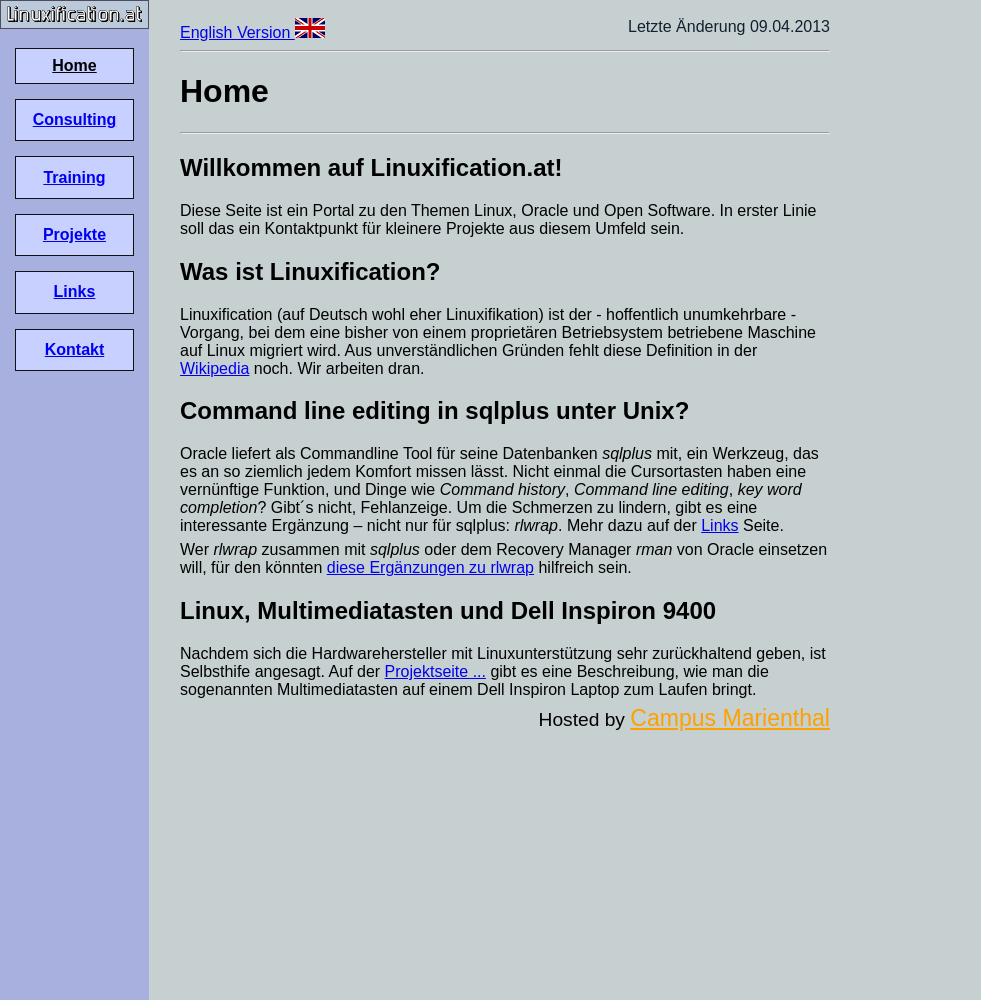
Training (74, 177)
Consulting (75, 119)
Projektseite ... (435, 671)
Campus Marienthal (730, 718)
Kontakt (75, 349)
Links (75, 291)
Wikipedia (214, 368)
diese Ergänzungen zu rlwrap (430, 567)
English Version (252, 32)
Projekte (74, 234)
